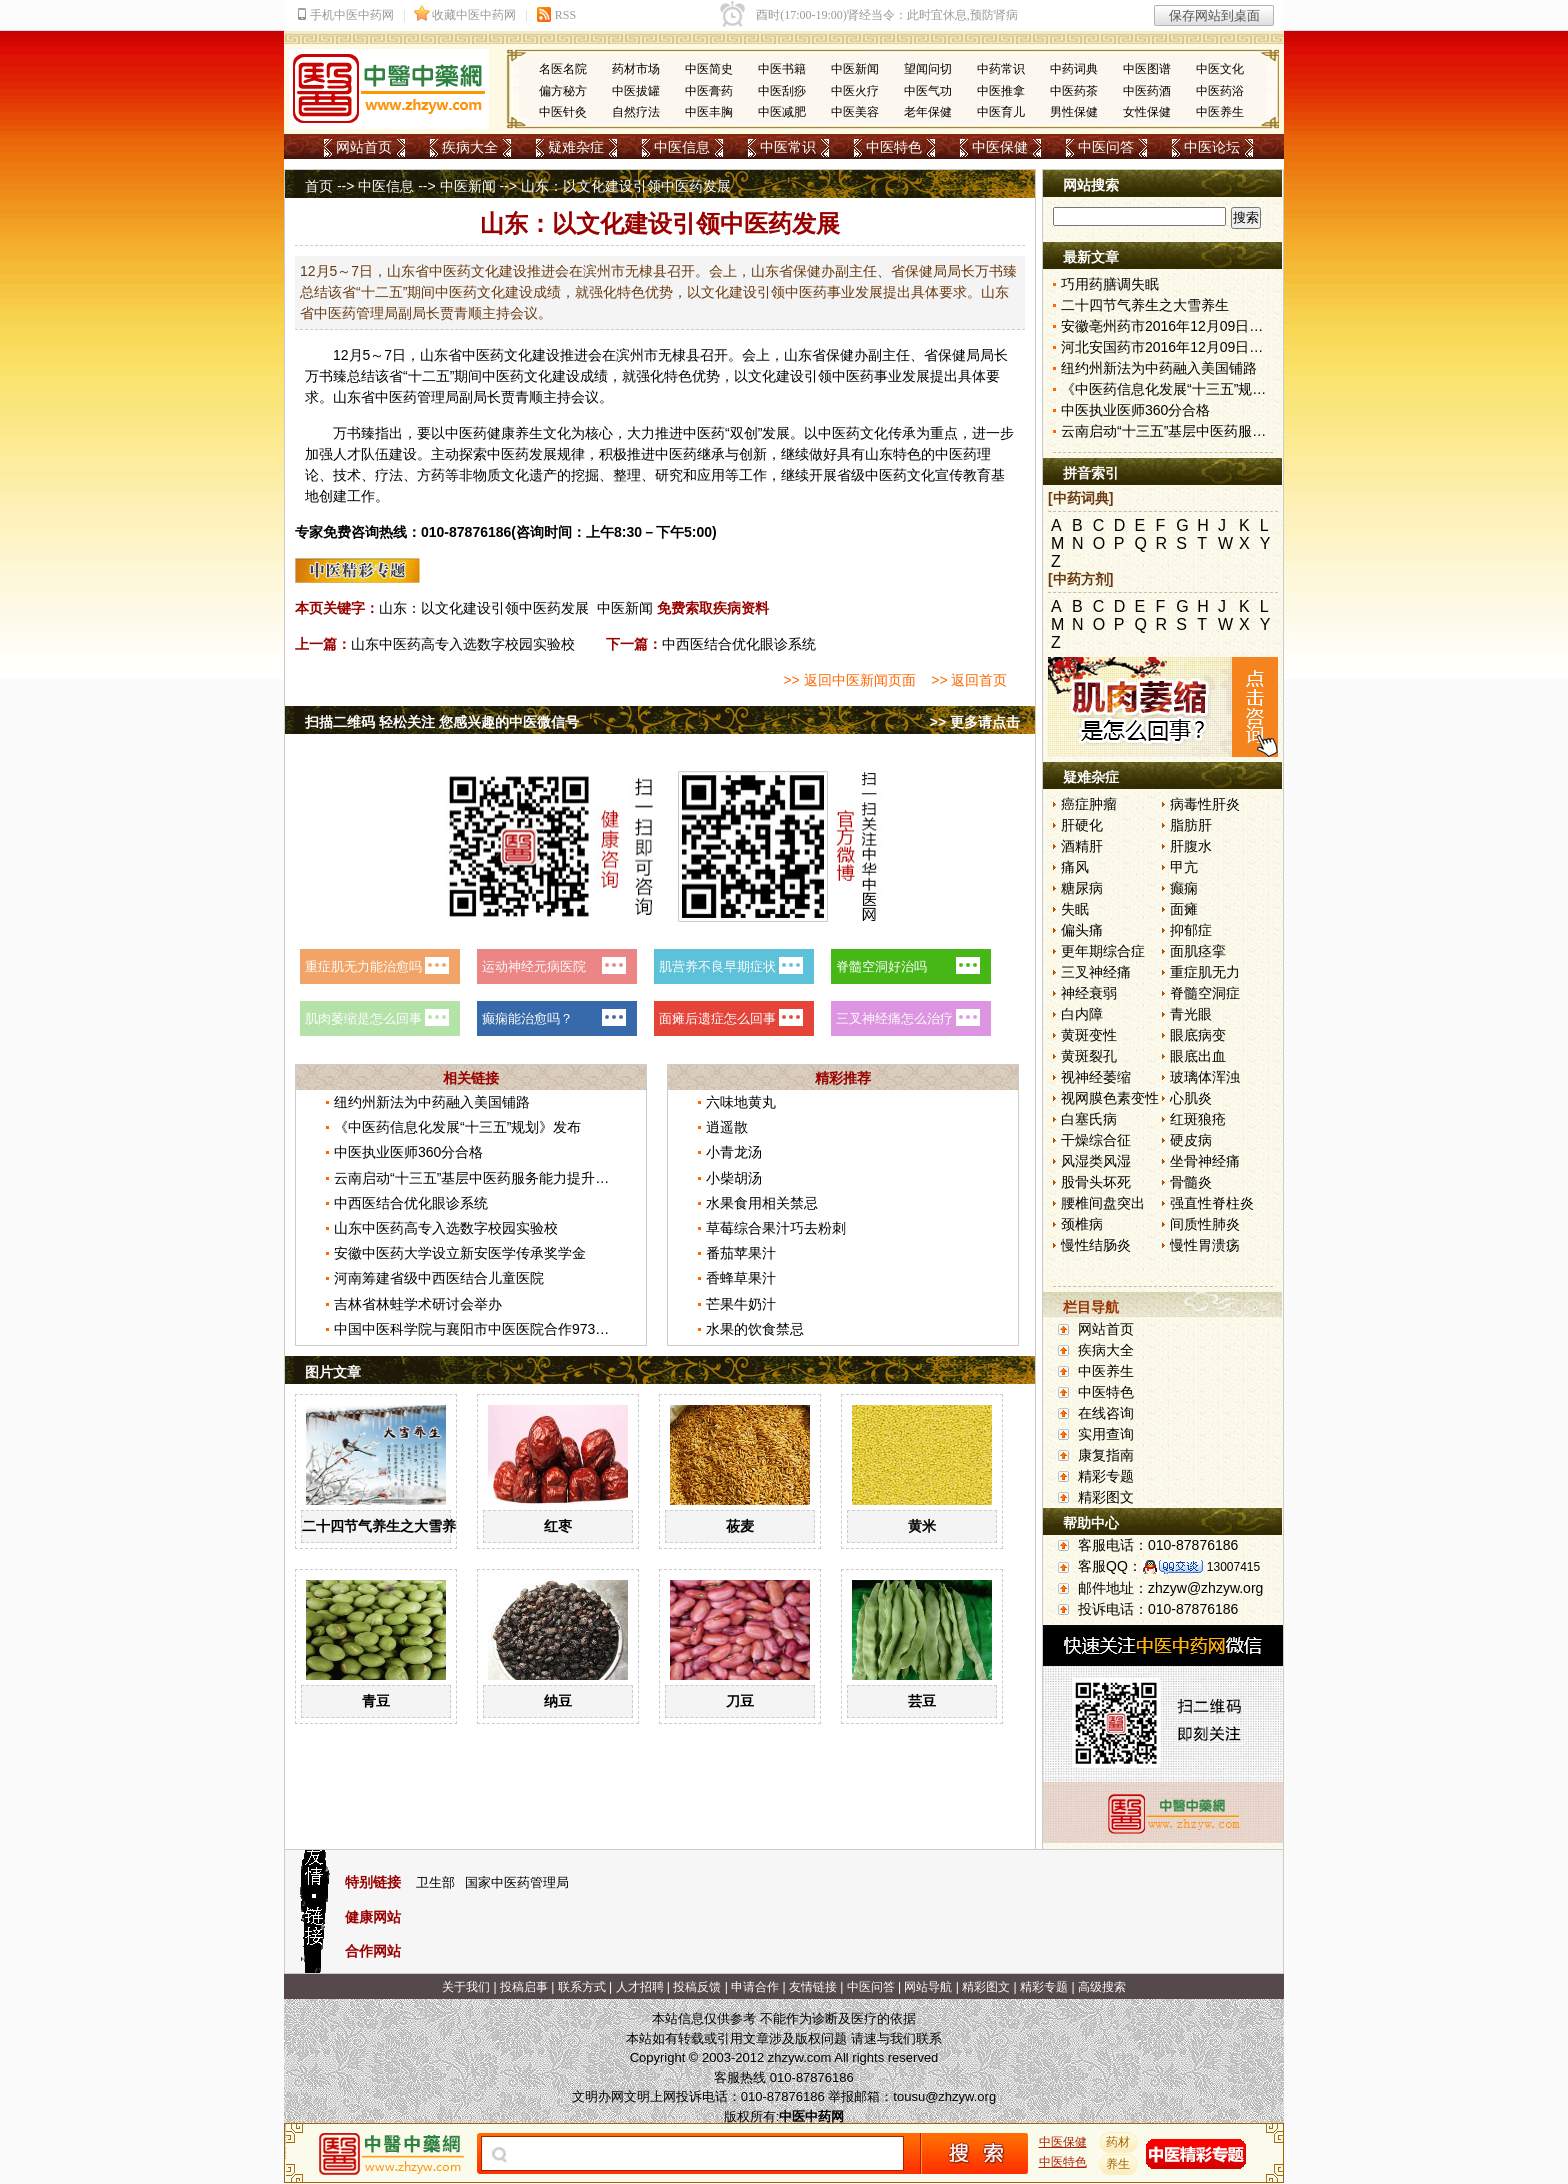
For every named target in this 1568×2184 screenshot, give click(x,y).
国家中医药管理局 (517, 1882)
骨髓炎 (1191, 1182)
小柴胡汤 (734, 1178)
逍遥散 (727, 1127)
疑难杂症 (576, 147)
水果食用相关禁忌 (762, 1203)
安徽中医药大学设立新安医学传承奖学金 (460, 1253)
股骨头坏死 (1096, 1182)
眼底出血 (1198, 1056)
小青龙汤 (734, 1152)
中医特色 (894, 147)
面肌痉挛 (1198, 951)
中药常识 (1001, 69)
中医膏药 (709, 91)
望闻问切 (928, 69)
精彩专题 (1106, 1476)
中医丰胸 (709, 112)
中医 (476, 355)
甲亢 (1184, 867)
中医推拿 (1001, 91)
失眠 (1075, 909)
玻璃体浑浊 (1205, 1077)
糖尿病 (1082, 888)
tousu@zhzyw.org (944, 2096)
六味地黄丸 (741, 1102)
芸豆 (922, 1701)
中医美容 (855, 112)
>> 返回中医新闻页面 (849, 680)
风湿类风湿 (1096, 1161)
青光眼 (1191, 1014)
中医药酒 (1147, 91)
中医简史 (709, 69)
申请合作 (755, 1987)
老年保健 (928, 112)
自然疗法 (636, 112)
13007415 (1233, 1567)
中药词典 (1074, 69)
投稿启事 (524, 1987)
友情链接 (813, 1987)
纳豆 (558, 1701)
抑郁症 (1191, 930)
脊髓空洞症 (1205, 993)
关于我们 (466, 1987)
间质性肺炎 (1205, 1224)
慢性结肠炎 (1096, 1245)
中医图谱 (1147, 69)
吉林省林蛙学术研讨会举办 (418, 1304)
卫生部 (435, 1882)
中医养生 (1220, 112)
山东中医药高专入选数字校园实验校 (463, 644)
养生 (529, 433)
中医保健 (1000, 147)
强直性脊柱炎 (1212, 1203)
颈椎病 (1082, 1224)
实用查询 (1106, 1434)
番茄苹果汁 (741, 1253)
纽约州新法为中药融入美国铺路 (432, 1102)
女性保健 (1147, 112)
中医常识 (788, 147)
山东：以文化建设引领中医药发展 (484, 608)
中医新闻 (855, 69)
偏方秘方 (563, 91)
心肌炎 (1191, 1098)
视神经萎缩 (1096, 1077)
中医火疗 (855, 91)
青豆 (376, 1701)
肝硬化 (1082, 825)
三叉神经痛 (1096, 972)
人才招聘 (640, 1987)
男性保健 (1074, 112)
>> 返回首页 (969, 680)
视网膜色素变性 (1110, 1098)
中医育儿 (1001, 112)
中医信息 (682, 147)
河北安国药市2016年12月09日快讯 (1169, 347)
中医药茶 (1074, 91)
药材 (1119, 2142)
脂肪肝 (1191, 825)
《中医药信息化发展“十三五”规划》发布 (457, 1127)
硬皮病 (1191, 1140)
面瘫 (1184, 909)
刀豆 (740, 1701)
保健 (840, 355)
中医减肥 (782, 112)
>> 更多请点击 (975, 722)
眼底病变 (1198, 1035)
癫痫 (1184, 888)
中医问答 (1106, 147)
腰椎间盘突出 (1103, 1203)
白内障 (1082, 1014)
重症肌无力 (1205, 972)
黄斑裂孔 (1089, 1056)
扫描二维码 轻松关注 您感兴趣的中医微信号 (442, 722)
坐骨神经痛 (1205, 1161)
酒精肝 (1082, 846)
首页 (319, 186)
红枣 (558, 1526)
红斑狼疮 (1198, 1119)
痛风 (1075, 867)
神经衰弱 (1089, 993)
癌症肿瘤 (1089, 804)
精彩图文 (1106, 1497)
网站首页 (364, 147)
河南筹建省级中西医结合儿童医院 (439, 1278)
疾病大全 (470, 147)
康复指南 (1106, 1455)
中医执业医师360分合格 (408, 1152)
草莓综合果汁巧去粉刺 (776, 1228)
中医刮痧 (782, 91)
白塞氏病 (1089, 1119)
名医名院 (563, 69)
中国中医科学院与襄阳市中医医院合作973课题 (478, 1329)
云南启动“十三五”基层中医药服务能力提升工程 (478, 1178)
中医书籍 (782, 69)
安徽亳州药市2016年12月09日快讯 (1169, 326)
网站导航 (928, 1987)
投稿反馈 (697, 1987)
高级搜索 (1102, 1987)
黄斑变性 (1089, 1035)
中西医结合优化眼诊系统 (739, 644)
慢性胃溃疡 (1205, 1245)
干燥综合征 (1096, 1140)
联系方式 (582, 1987)
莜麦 (740, 1526)
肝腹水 (1191, 846)
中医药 (503, 376)
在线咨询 (1106, 1413)
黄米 (922, 1526)
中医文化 (1220, 69)
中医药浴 (1220, 91)
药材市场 (636, 69)
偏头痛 (1082, 930)
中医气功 (928, 91)
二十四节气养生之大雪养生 (386, 1526)
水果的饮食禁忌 (755, 1329)
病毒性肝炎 (1205, 804)
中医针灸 (563, 112)
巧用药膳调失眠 (1110, 284)
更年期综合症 (1103, 951)
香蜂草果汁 (741, 1278)
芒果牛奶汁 (741, 1304)
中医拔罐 (636, 91)
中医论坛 (1212, 147)
